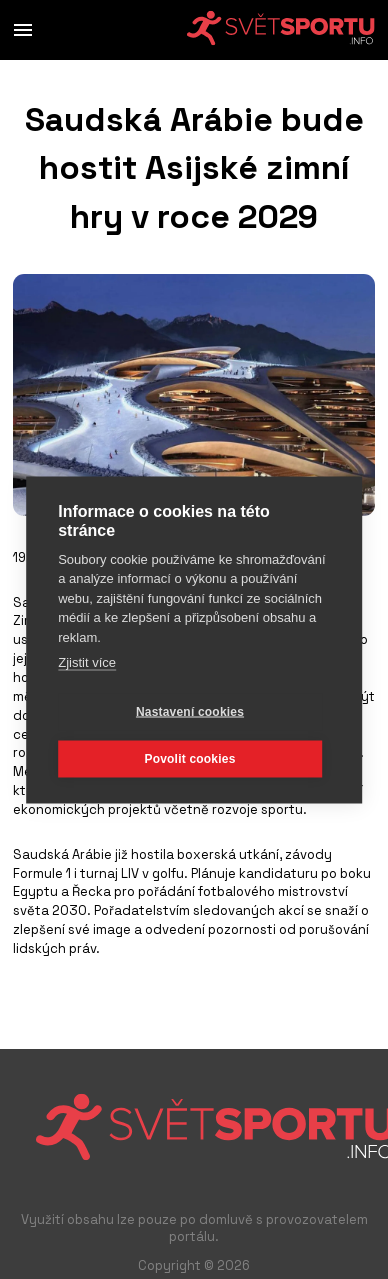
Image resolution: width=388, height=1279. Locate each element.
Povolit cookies (189, 759)
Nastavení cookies (190, 712)
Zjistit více (87, 662)
